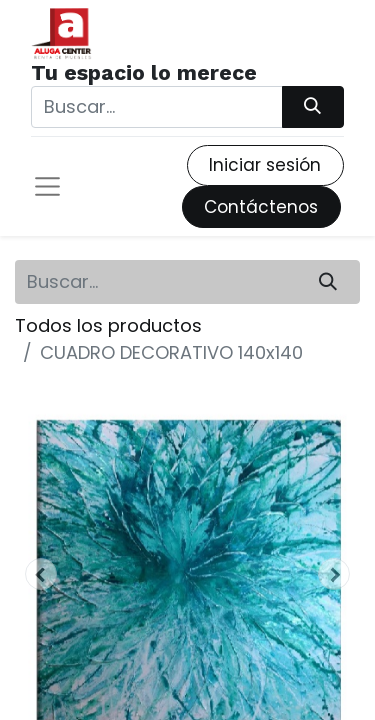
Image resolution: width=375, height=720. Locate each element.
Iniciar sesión (265, 165)
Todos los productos (108, 325)
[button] (41, 574)
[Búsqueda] (313, 107)
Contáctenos (261, 207)
